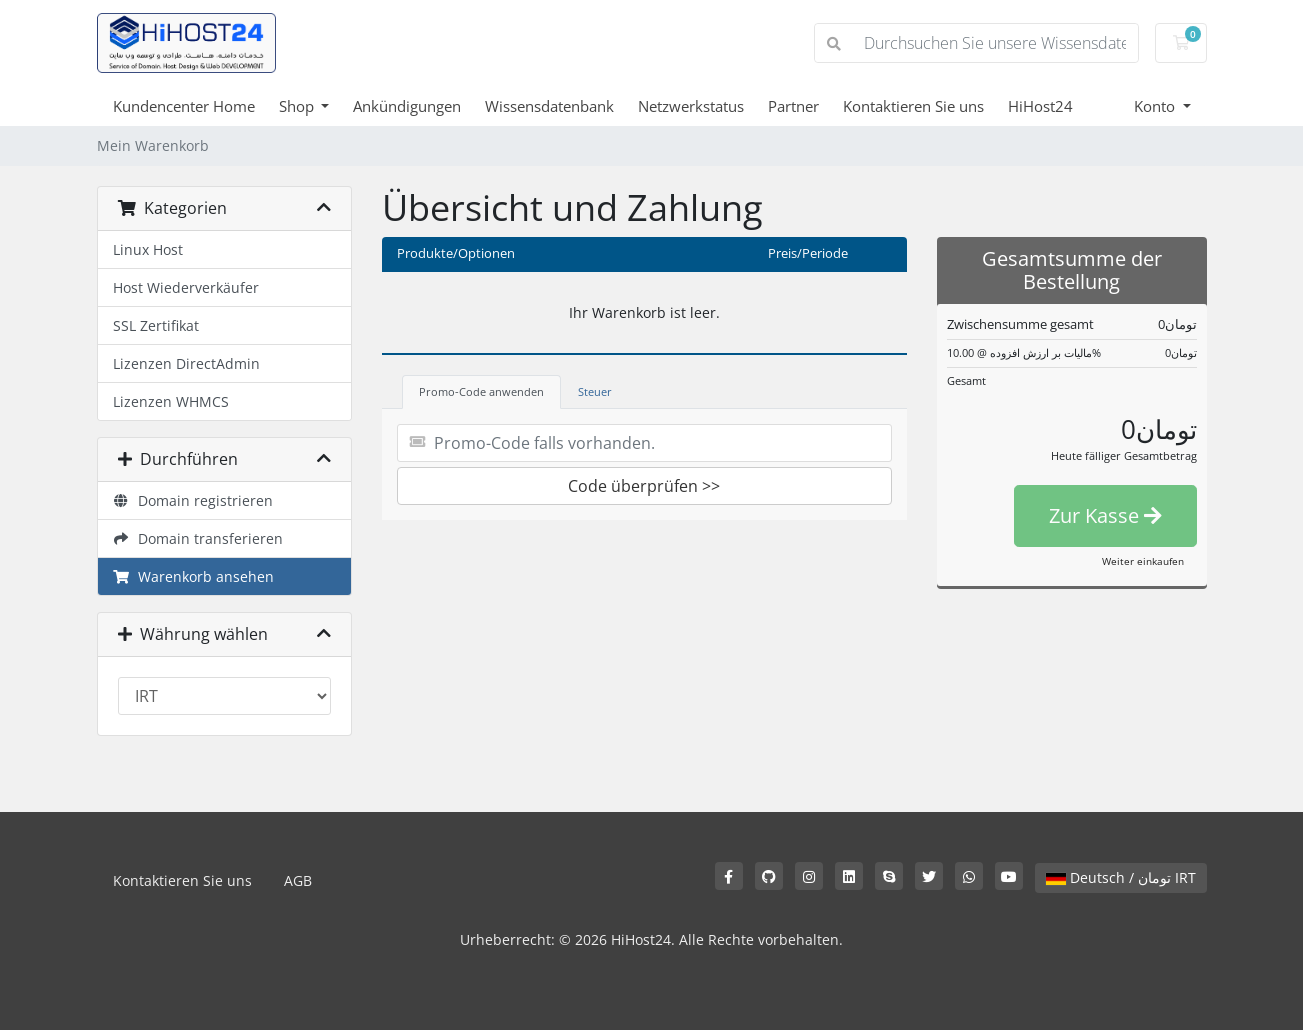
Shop (298, 106)
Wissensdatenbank (549, 106)
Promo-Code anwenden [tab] (481, 391)
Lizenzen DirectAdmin (186, 363)
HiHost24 (1040, 106)
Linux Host (148, 249)
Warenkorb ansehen (194, 576)
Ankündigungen (407, 106)
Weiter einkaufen (1143, 561)
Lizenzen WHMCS (171, 401)
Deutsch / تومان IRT (1121, 877)
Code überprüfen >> (644, 486)
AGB (298, 880)
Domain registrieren (193, 500)
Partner (793, 106)
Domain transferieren (198, 538)
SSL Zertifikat (156, 325)
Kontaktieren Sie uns (913, 106)
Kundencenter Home (184, 106)
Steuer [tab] (595, 391)
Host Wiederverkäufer (186, 287)
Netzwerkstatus (691, 106)
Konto (1156, 106)
